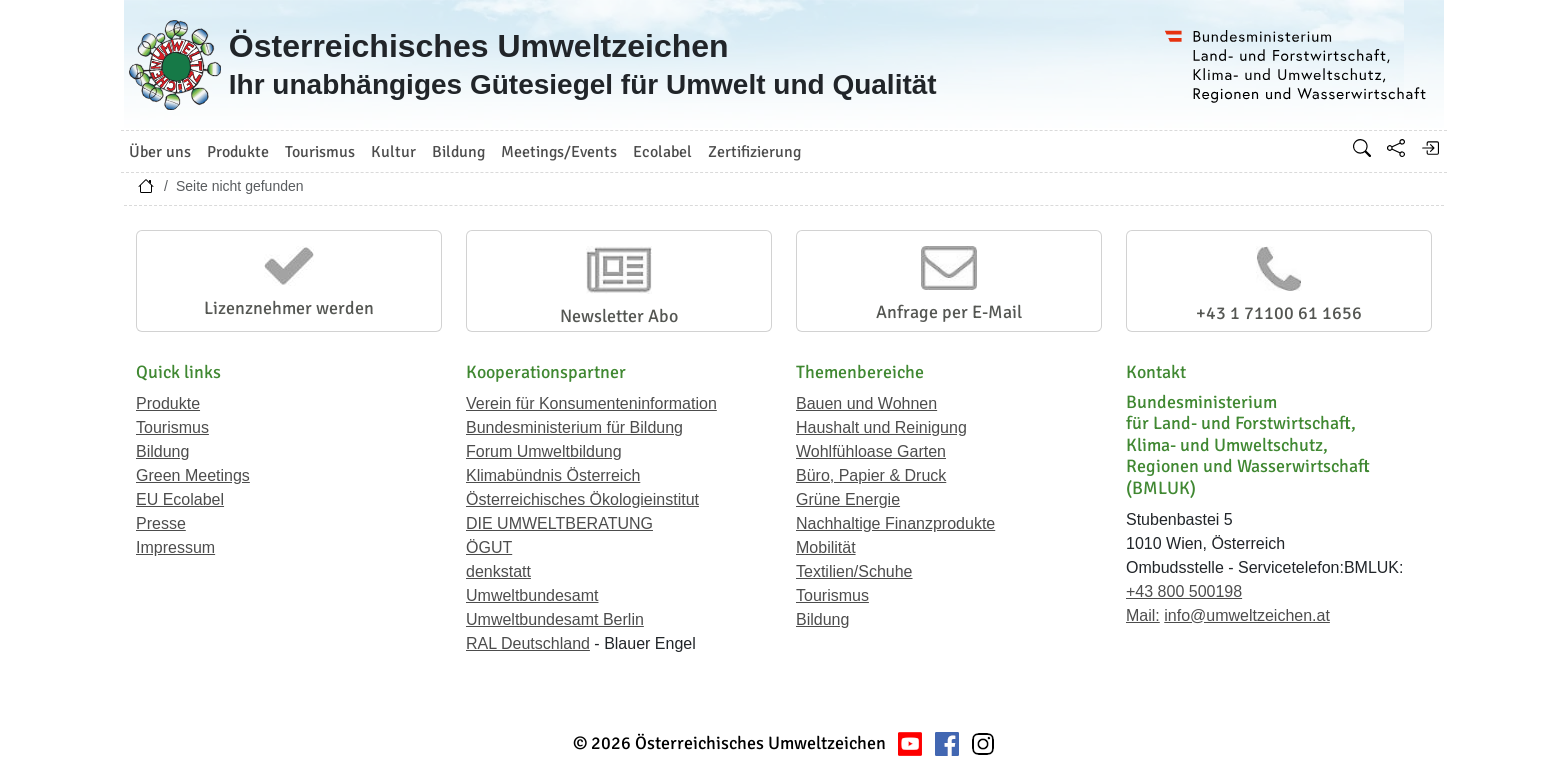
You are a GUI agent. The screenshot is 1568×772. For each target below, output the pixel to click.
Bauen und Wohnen (866, 403)
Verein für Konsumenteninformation (591, 403)
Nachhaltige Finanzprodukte (895, 523)
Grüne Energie (848, 499)
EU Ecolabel (180, 499)
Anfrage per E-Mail (949, 312)
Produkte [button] (238, 152)
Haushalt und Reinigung (881, 427)
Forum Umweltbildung (544, 451)
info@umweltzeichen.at (1247, 615)
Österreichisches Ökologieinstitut (582, 499)
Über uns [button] (160, 152)
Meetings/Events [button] (559, 152)
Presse (161, 523)
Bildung (162, 451)
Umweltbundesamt (532, 595)
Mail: (1143, 615)
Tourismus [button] (320, 152)
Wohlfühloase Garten (871, 451)
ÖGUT (489, 547)
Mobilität (826, 547)
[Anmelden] (1430, 148)
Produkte (168, 403)
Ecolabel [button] (662, 152)
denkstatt (498, 571)
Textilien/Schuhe (854, 571)
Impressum (175, 547)
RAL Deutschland (528, 643)
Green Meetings (193, 475)
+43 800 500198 (1184, 591)
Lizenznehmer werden (289, 308)
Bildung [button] (458, 152)
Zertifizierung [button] (754, 152)
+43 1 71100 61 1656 (1279, 313)
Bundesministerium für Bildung (574, 427)
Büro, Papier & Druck (871, 475)
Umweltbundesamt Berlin (555, 619)
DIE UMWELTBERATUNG (559, 523)
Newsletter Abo (619, 316)
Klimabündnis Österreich (553, 475)
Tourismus (172, 427)
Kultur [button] (393, 152)
